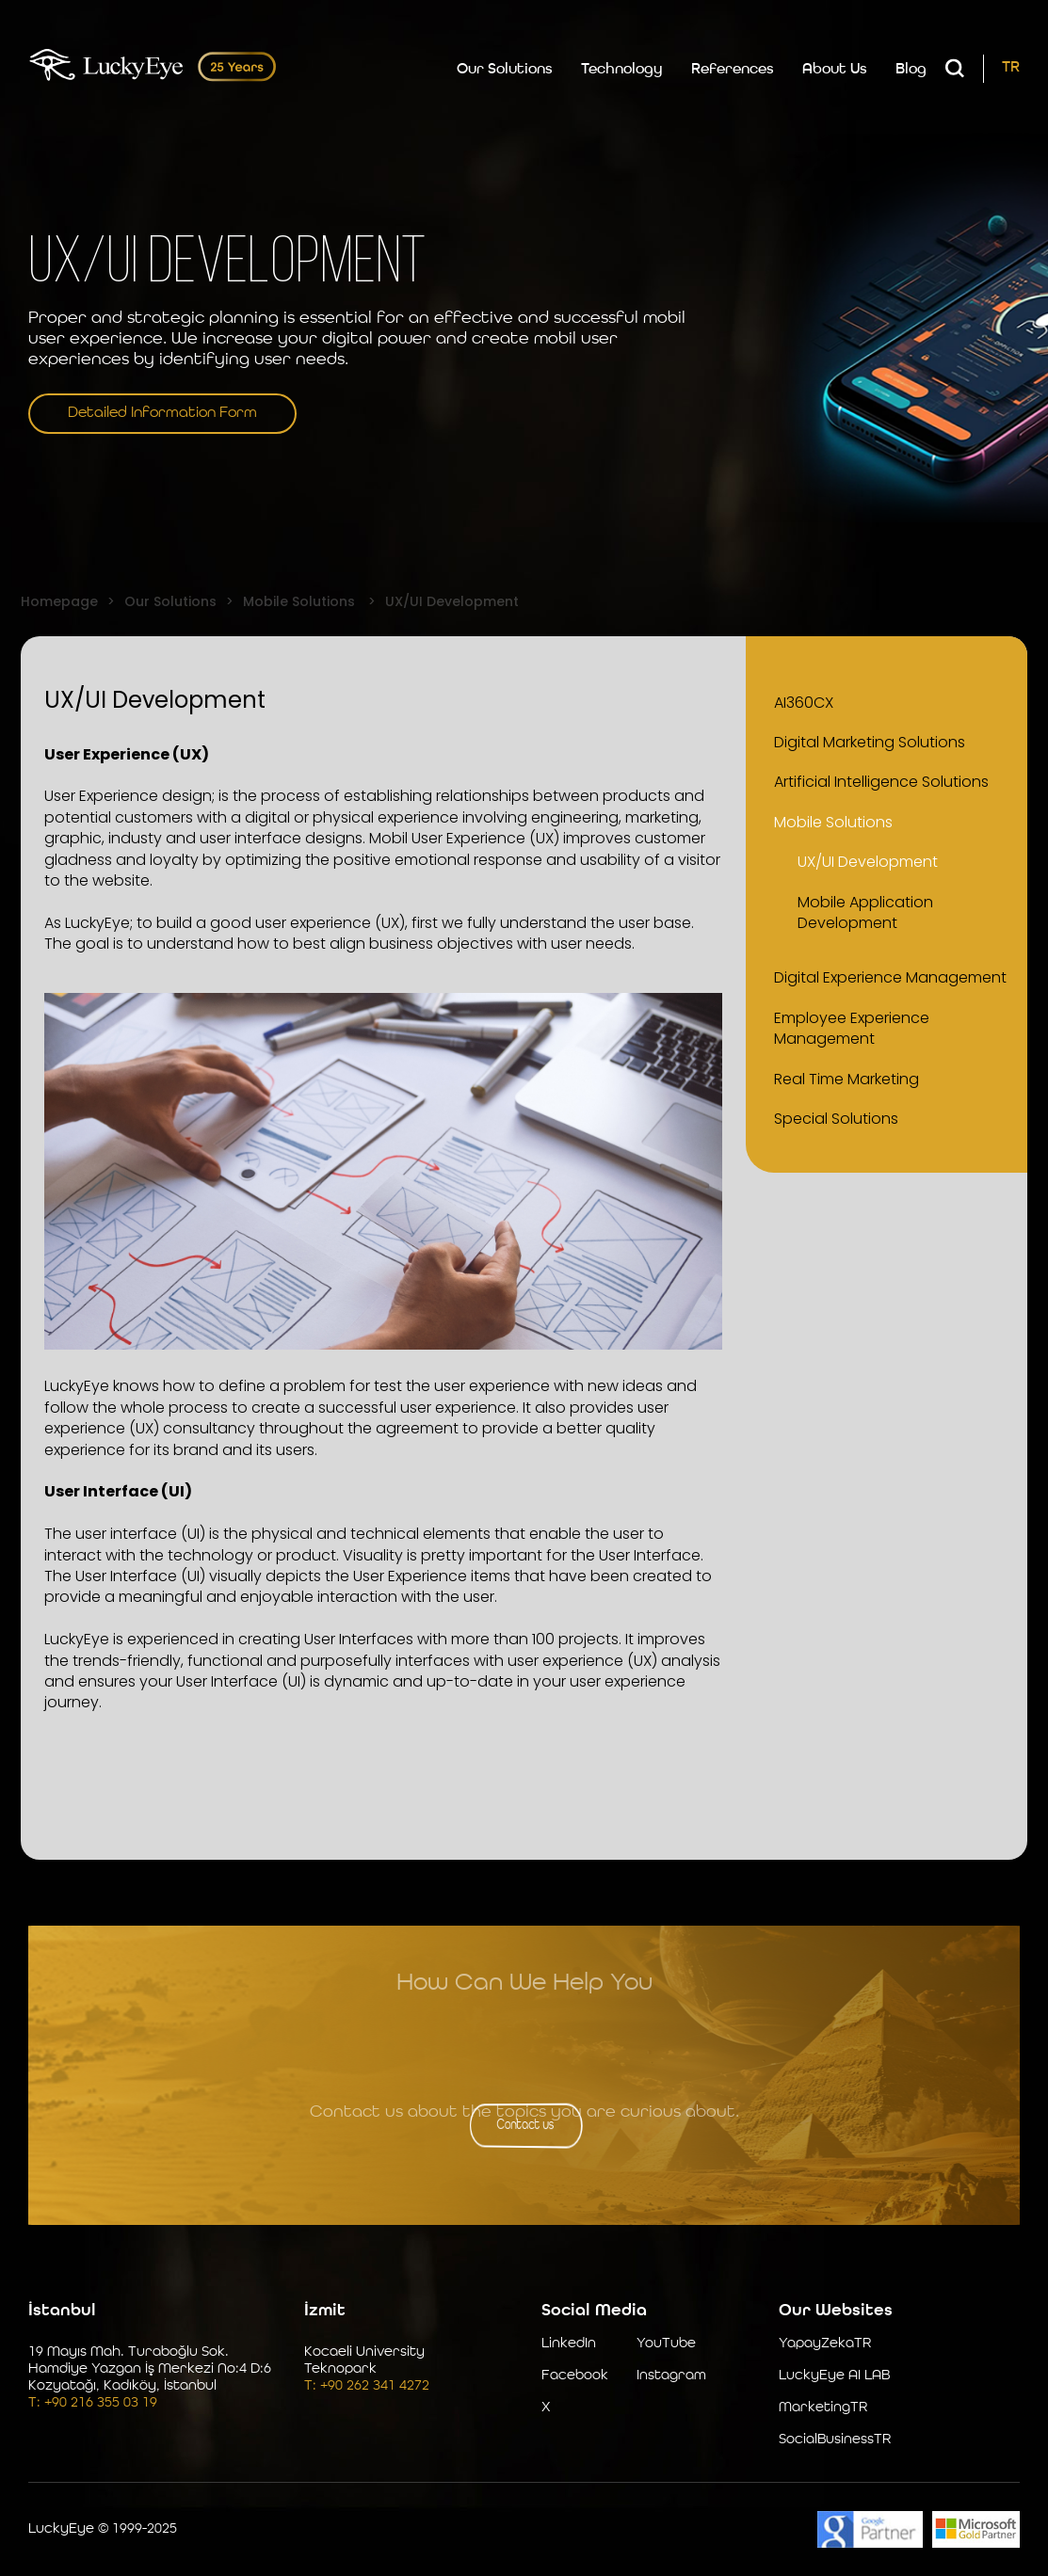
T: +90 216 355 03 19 (92, 2403)
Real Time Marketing (846, 1079)
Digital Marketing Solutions (869, 742)
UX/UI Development (868, 861)
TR (1011, 67)
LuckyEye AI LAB (834, 2376)
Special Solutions (836, 1118)
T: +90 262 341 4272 (366, 2386)
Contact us (524, 2125)
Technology (622, 69)
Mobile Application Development (865, 912)
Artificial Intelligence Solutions (881, 781)
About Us (834, 69)
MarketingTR (823, 2408)
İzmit (325, 2310)
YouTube (666, 2344)
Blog (911, 69)
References (732, 69)
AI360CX (803, 702)
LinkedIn (568, 2344)
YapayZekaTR (825, 2344)
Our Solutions (505, 69)
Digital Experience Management (890, 977)
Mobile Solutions (833, 822)
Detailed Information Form (162, 413)
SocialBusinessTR (835, 2440)
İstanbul (62, 2310)
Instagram (671, 2376)
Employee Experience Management (851, 1028)
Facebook (574, 2376)
